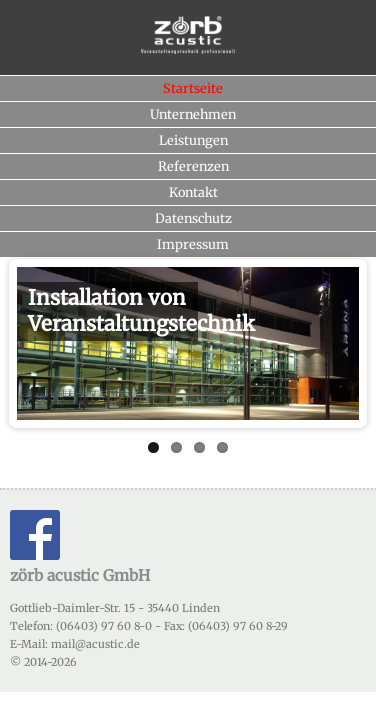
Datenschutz (193, 218)
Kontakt (193, 192)
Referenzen (193, 166)
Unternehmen (193, 114)
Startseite (193, 88)
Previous (32, 338)
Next (344, 338)
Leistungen (193, 140)
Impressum (193, 244)
